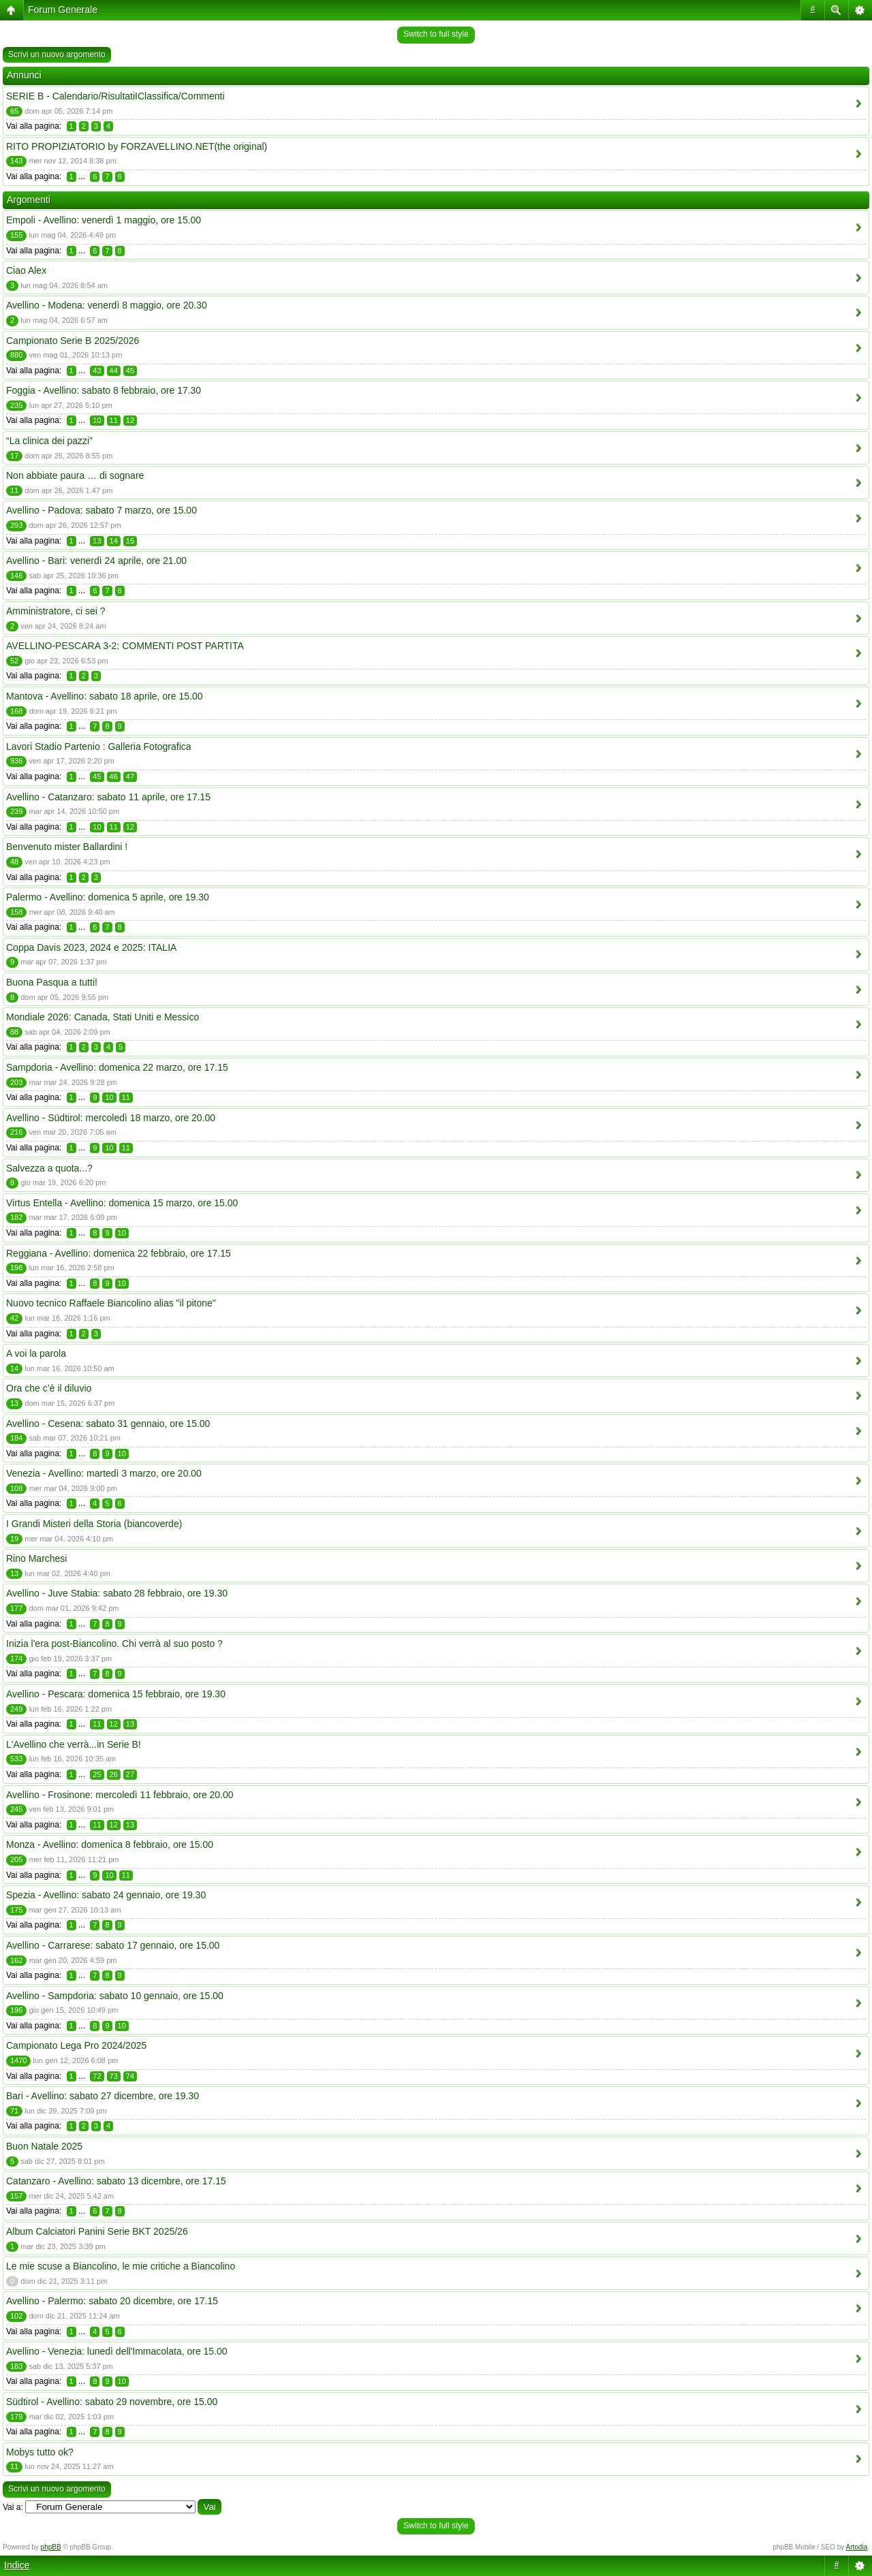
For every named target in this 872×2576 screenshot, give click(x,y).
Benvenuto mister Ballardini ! (66, 846)
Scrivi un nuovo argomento (57, 54)
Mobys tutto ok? (40, 2452)
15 (130, 541)
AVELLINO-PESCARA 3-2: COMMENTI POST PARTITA (125, 645)
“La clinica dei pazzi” (49, 440)
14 (114, 541)
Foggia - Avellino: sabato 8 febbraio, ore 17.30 (103, 390)
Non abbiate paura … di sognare (75, 475)
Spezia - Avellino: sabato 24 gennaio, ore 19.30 (106, 1894)
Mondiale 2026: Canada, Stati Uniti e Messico (102, 1016)
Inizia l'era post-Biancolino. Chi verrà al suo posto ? (114, 1643)
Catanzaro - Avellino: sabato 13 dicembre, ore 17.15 (116, 2181)
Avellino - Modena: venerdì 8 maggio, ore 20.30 (106, 305)
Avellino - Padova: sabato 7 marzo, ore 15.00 (101, 510)
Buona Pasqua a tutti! (51, 982)
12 (130, 420)
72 (97, 2076)
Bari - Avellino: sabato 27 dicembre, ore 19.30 (102, 2095)
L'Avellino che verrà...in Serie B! (73, 1744)
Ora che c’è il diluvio (48, 1388)
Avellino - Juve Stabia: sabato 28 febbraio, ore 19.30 (117, 1593)
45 (130, 370)
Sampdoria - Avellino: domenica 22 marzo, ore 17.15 (117, 1067)
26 (114, 1774)
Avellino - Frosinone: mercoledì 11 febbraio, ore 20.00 (120, 1794)
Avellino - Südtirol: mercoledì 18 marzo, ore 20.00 (110, 1117)
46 (114, 776)
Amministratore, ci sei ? (55, 611)
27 (130, 1774)
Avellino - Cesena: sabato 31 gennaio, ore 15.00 (108, 1423)
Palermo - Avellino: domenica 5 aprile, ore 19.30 (107, 897)
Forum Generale (62, 9)
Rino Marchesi (36, 1558)
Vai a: (13, 2507)
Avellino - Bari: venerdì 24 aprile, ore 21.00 (96, 560)
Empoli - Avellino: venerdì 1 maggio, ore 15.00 (103, 220)
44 (114, 370)
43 (97, 370)
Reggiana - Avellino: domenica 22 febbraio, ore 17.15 (118, 1253)
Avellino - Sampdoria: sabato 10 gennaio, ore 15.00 (114, 1995)
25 (97, 1774)
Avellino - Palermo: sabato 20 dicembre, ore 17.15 (112, 2300)
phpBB (51, 2547)
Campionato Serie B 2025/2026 (72, 340)
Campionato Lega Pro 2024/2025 (76, 2045)
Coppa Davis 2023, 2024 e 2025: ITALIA (91, 947)
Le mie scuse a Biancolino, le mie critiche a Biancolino (120, 2266)
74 (130, 2076)
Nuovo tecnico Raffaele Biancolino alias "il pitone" (111, 1303)
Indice (16, 2565)
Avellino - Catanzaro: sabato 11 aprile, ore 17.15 (108, 796)
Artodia (857, 2547)
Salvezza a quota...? (49, 1168)
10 (97, 420)
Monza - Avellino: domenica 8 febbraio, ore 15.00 (109, 1844)
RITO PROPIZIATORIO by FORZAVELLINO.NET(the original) (136, 146)
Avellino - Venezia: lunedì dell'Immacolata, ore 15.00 (117, 2351)
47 (130, 776)
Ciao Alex (26, 270)
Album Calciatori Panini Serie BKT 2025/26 (97, 2231)
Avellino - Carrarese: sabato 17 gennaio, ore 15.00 (112, 1945)
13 (97, 541)
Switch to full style (435, 34)
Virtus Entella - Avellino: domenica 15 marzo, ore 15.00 (122, 1202)
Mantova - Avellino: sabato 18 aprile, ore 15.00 (104, 696)
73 (114, 2076)
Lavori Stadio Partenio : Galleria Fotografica (98, 746)
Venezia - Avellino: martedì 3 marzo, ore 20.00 (104, 1473)
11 (114, 420)
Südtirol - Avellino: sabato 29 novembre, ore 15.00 (111, 2401)
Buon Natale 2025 (44, 2146)
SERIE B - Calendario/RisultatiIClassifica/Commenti (115, 96)
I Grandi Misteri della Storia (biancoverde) (94, 1523)
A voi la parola (36, 1353)
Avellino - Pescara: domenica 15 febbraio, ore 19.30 (115, 1693)
